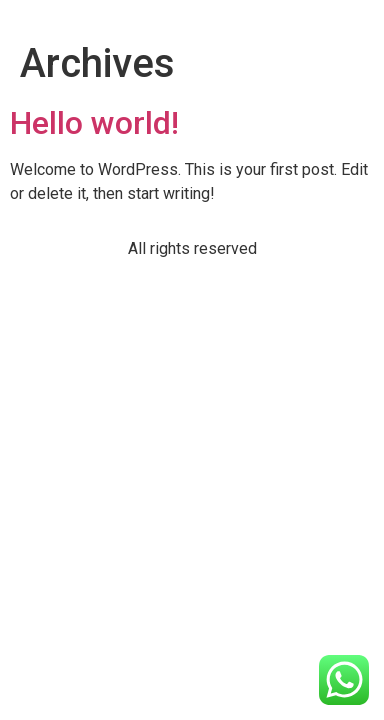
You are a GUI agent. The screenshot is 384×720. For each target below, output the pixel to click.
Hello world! (94, 123)
